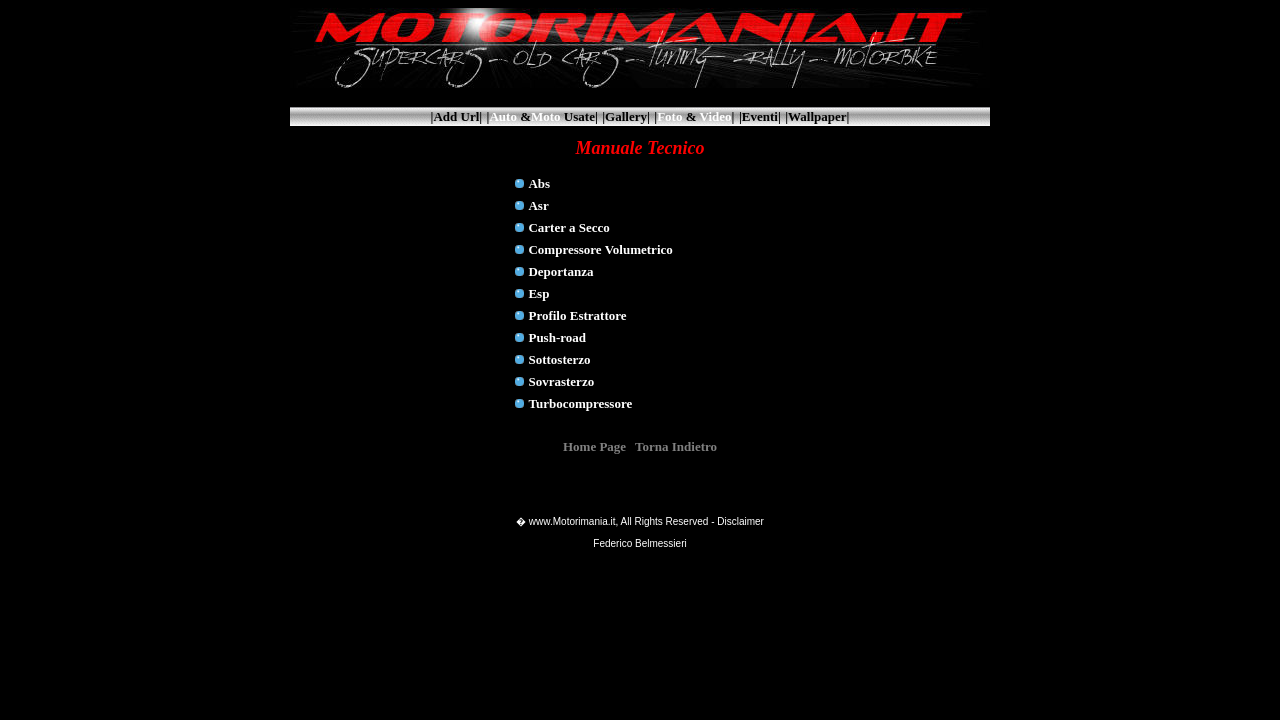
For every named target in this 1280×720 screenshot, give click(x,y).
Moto (546, 116)
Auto (502, 116)
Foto (669, 116)
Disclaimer (740, 521)
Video (716, 116)
